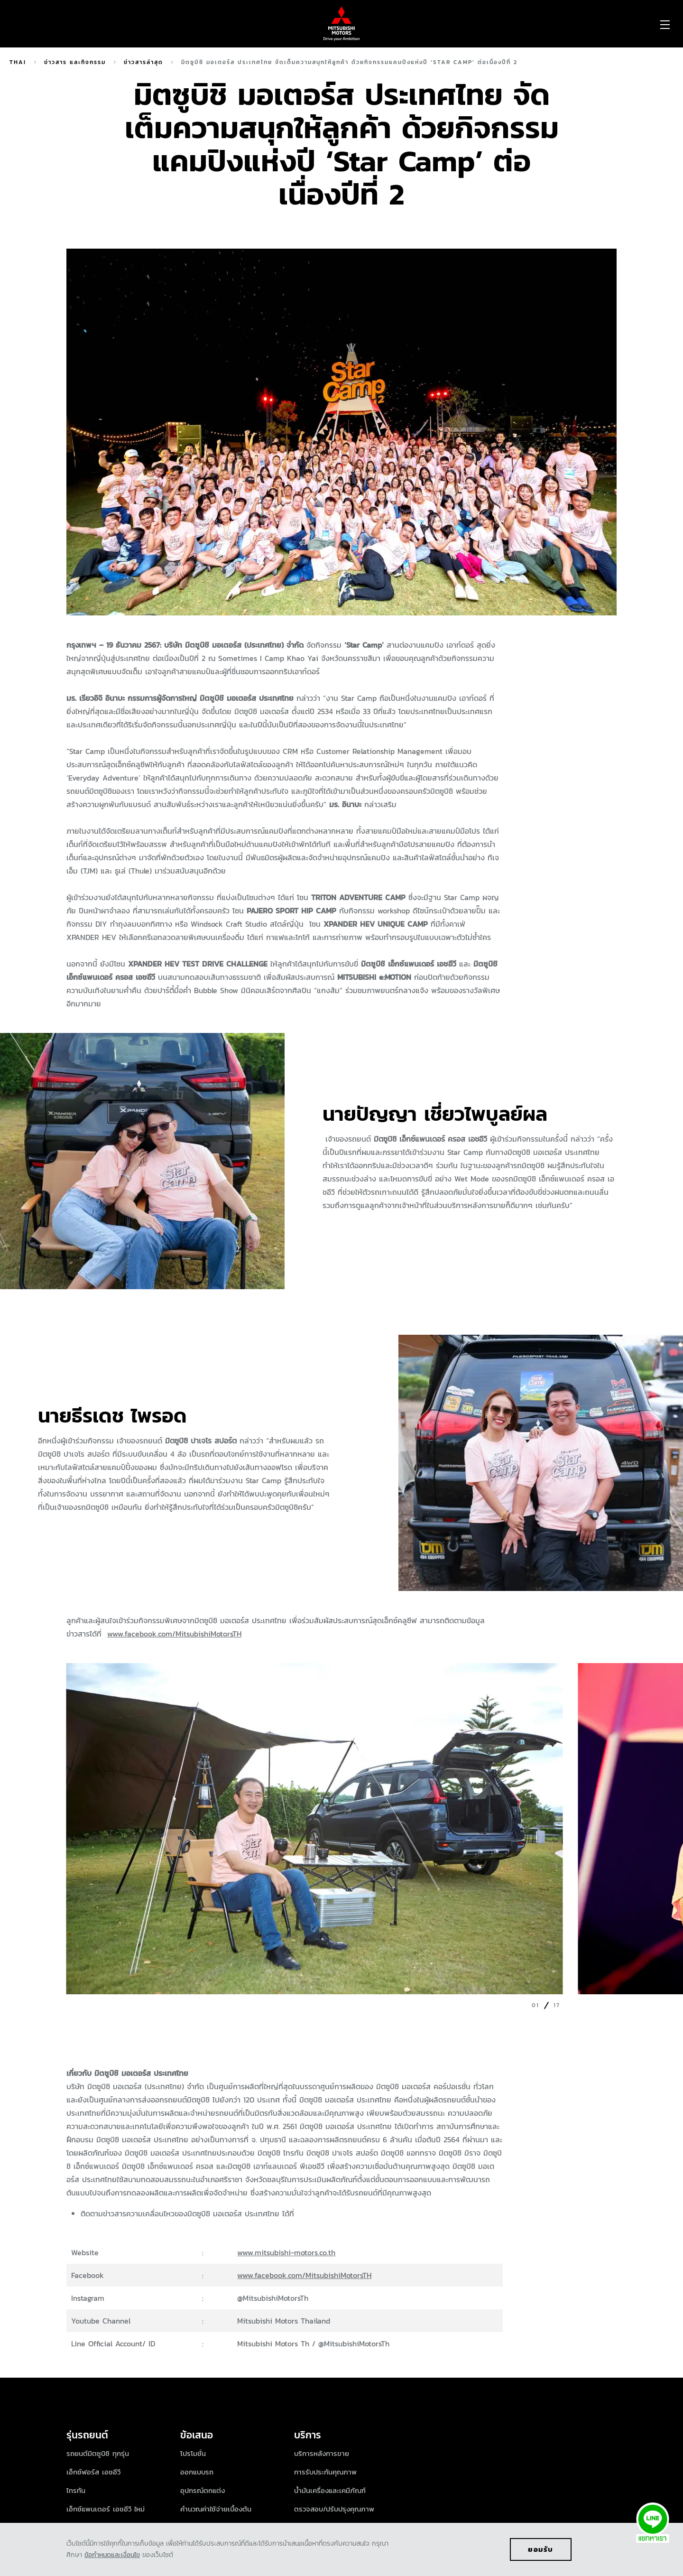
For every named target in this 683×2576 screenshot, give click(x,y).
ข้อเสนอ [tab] (196, 2434)
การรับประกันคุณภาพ (325, 2471)
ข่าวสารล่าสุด (143, 62)
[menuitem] (91, 23)
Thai (17, 62)
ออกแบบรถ (196, 2471)
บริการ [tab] (307, 2434)
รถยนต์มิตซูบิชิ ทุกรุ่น (97, 2453)
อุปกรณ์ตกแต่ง (202, 2490)
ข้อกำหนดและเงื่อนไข (112, 2555)
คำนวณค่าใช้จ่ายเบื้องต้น (215, 2508)
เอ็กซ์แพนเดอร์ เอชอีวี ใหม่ (105, 2508)
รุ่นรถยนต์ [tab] (89, 2434)
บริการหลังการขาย (321, 2453)
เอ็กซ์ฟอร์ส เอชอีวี (93, 2471)
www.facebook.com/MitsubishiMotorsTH (174, 1633)
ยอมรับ (541, 2549)
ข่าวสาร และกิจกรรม (75, 62)
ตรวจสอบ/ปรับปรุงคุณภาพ (334, 2508)
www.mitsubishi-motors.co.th (286, 2252)
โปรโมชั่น (193, 2453)
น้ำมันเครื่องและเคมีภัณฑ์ (330, 2490)
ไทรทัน (75, 2490)
